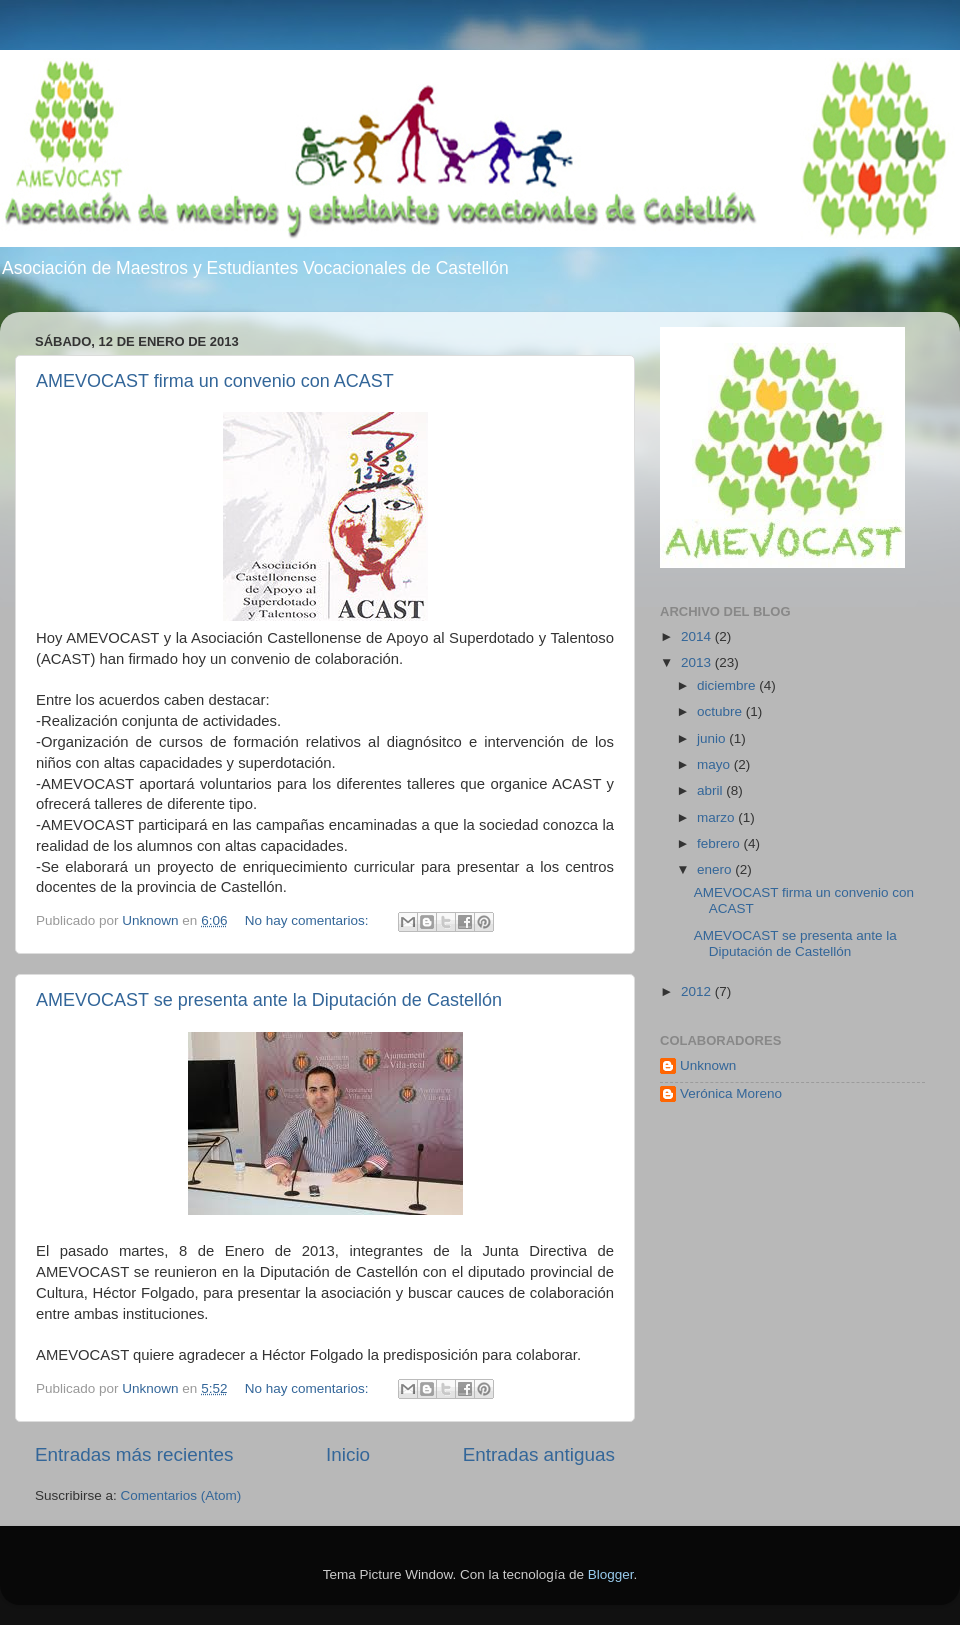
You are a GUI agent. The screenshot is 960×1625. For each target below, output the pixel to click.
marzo (717, 817)
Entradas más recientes (134, 1454)
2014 (698, 636)
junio (713, 738)
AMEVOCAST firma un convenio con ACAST (215, 381)
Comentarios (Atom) (181, 1495)
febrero (720, 843)
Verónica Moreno (731, 1093)
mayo (715, 764)
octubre (721, 711)
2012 (698, 991)
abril (711, 790)
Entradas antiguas (539, 1454)
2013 (698, 662)
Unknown (708, 1065)
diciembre (728, 685)
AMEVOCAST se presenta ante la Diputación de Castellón (269, 1000)
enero (716, 869)
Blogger (611, 1574)
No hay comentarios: (309, 920)
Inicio (348, 1454)
